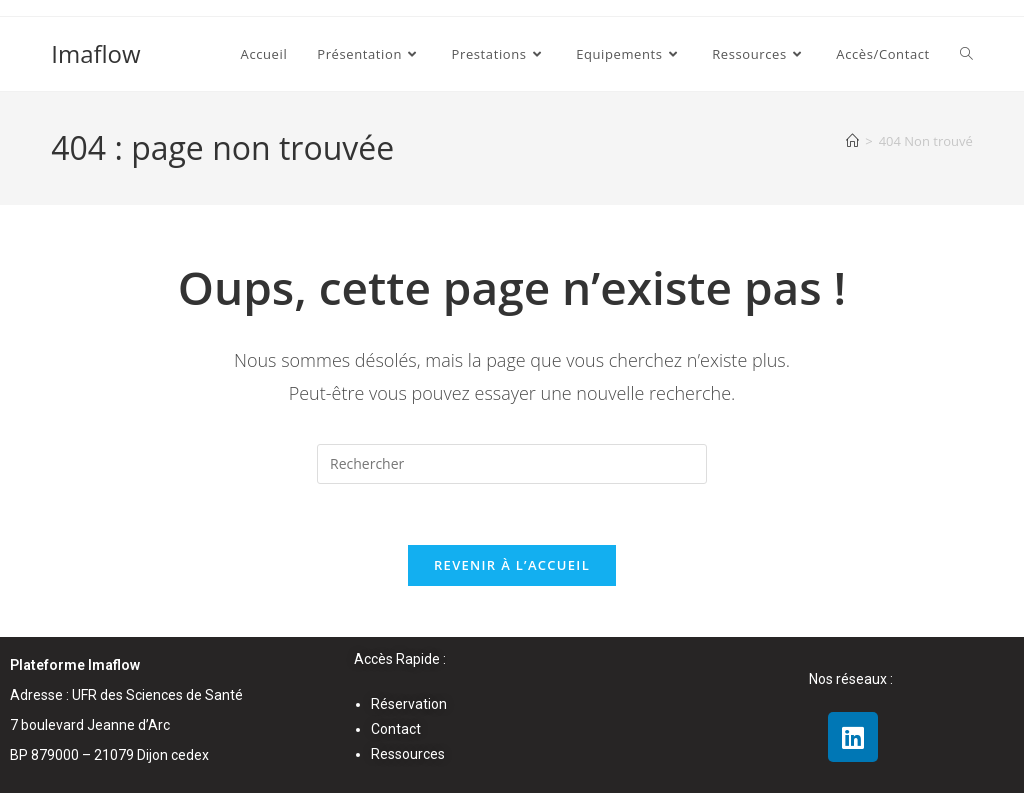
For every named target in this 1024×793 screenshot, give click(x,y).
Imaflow (95, 53)
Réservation (409, 704)
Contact (396, 729)
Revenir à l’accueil (512, 565)
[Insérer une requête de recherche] (512, 464)
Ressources (408, 755)
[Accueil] (852, 141)
